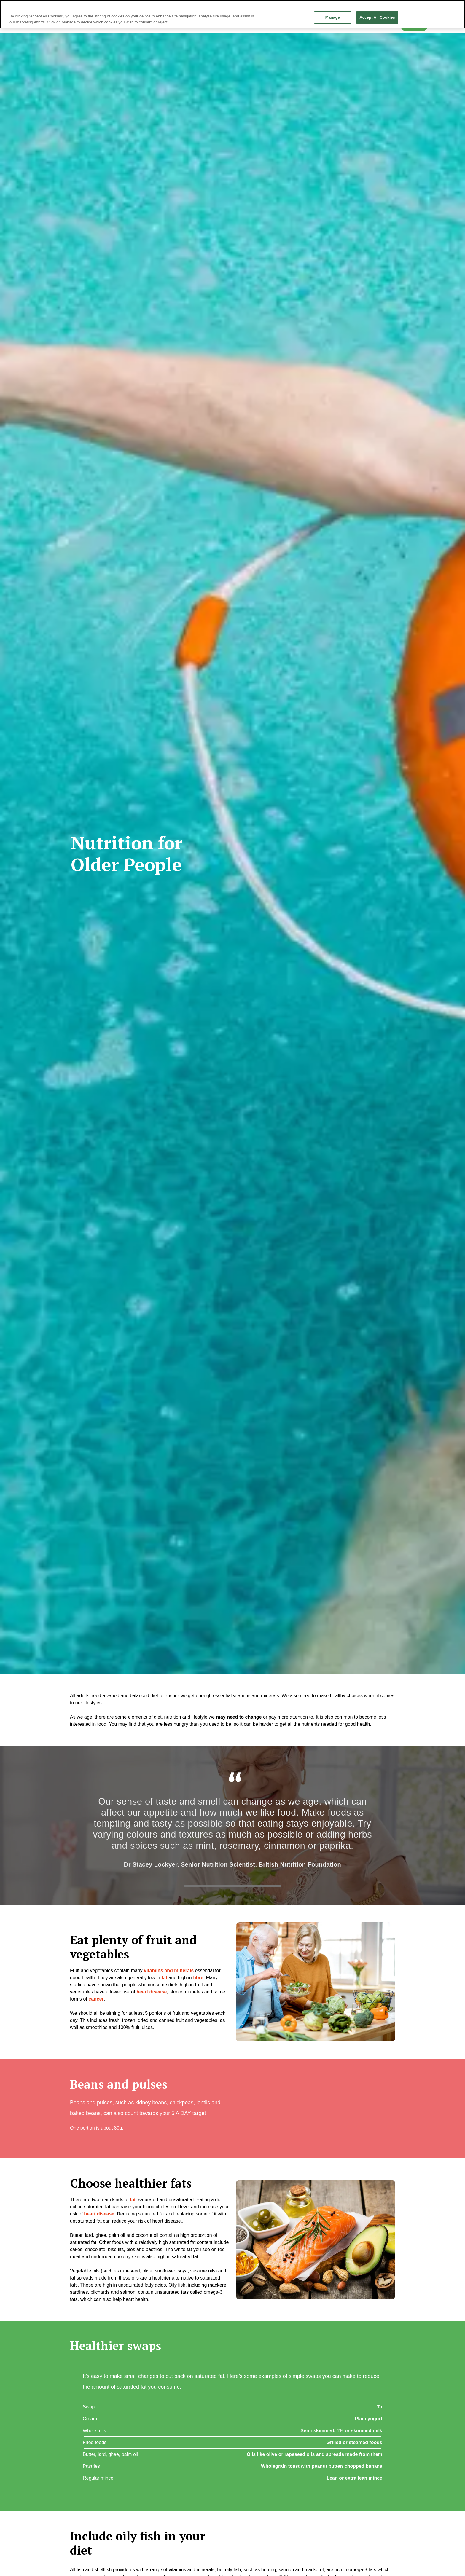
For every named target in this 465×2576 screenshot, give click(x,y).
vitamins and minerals (169, 1970)
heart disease (151, 1991)
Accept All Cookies (377, 17)
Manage (332, 17)
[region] (232, 14)
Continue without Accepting (440, 7)
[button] (315, 1981)
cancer (96, 1998)
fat (133, 2199)
